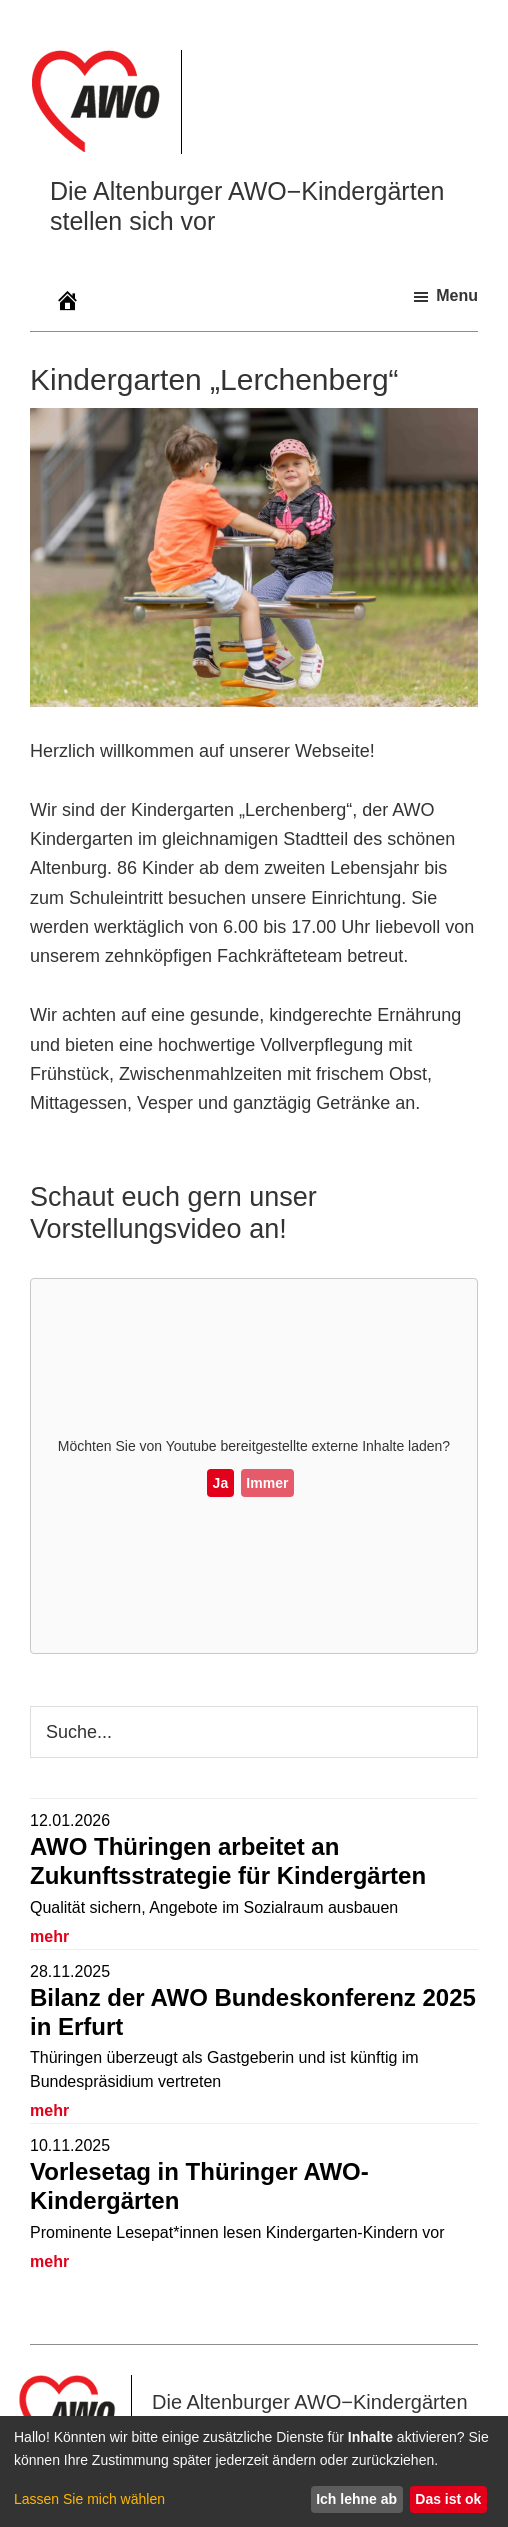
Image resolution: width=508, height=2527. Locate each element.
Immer (267, 1483)
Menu (457, 295)
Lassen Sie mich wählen (89, 2499)
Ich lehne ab (356, 2499)
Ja (221, 1483)
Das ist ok (448, 2499)
